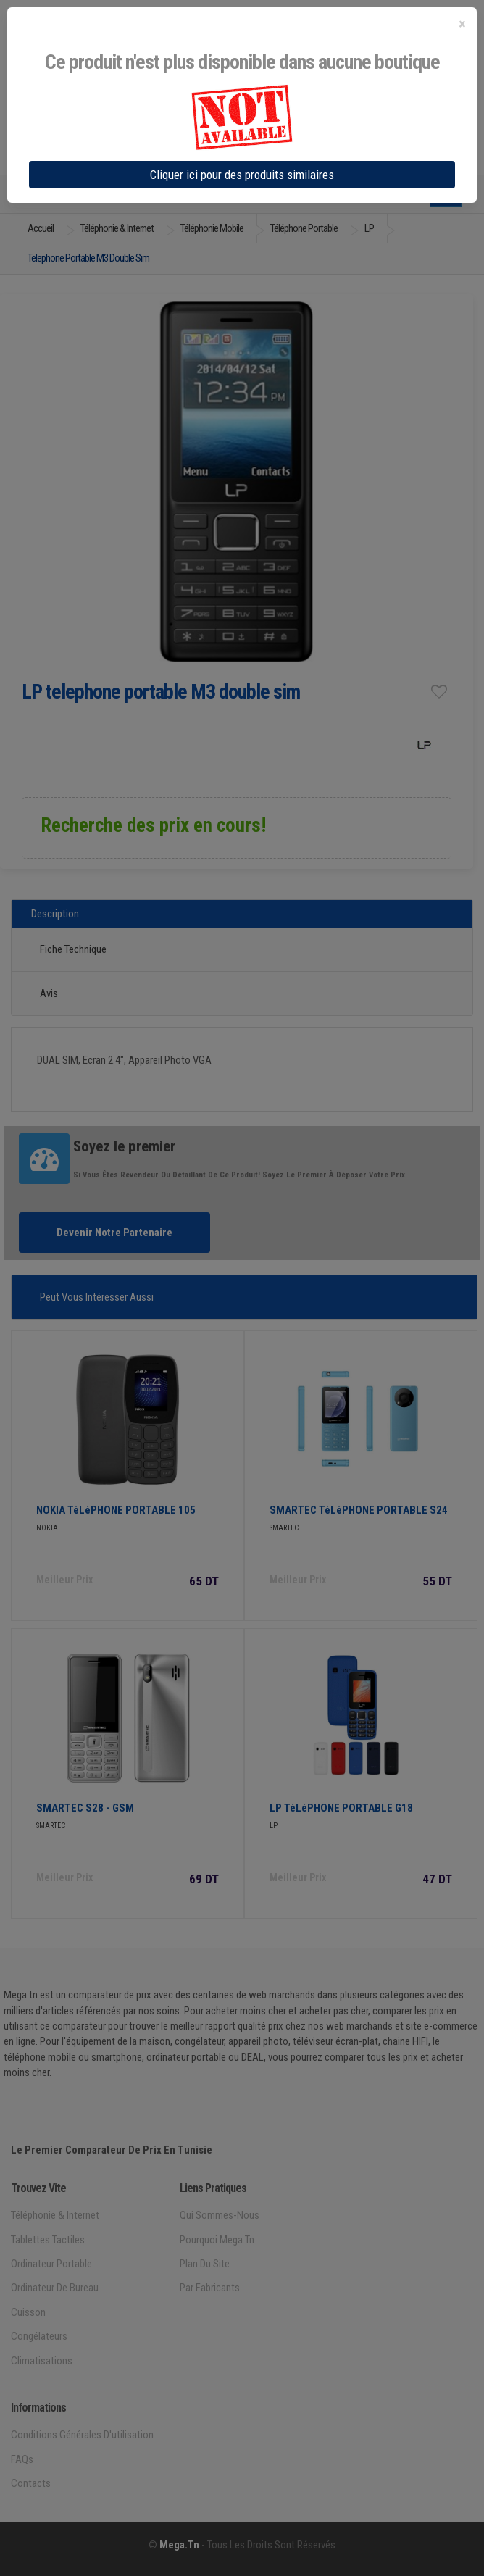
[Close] (462, 24)
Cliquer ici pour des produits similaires (242, 174)
